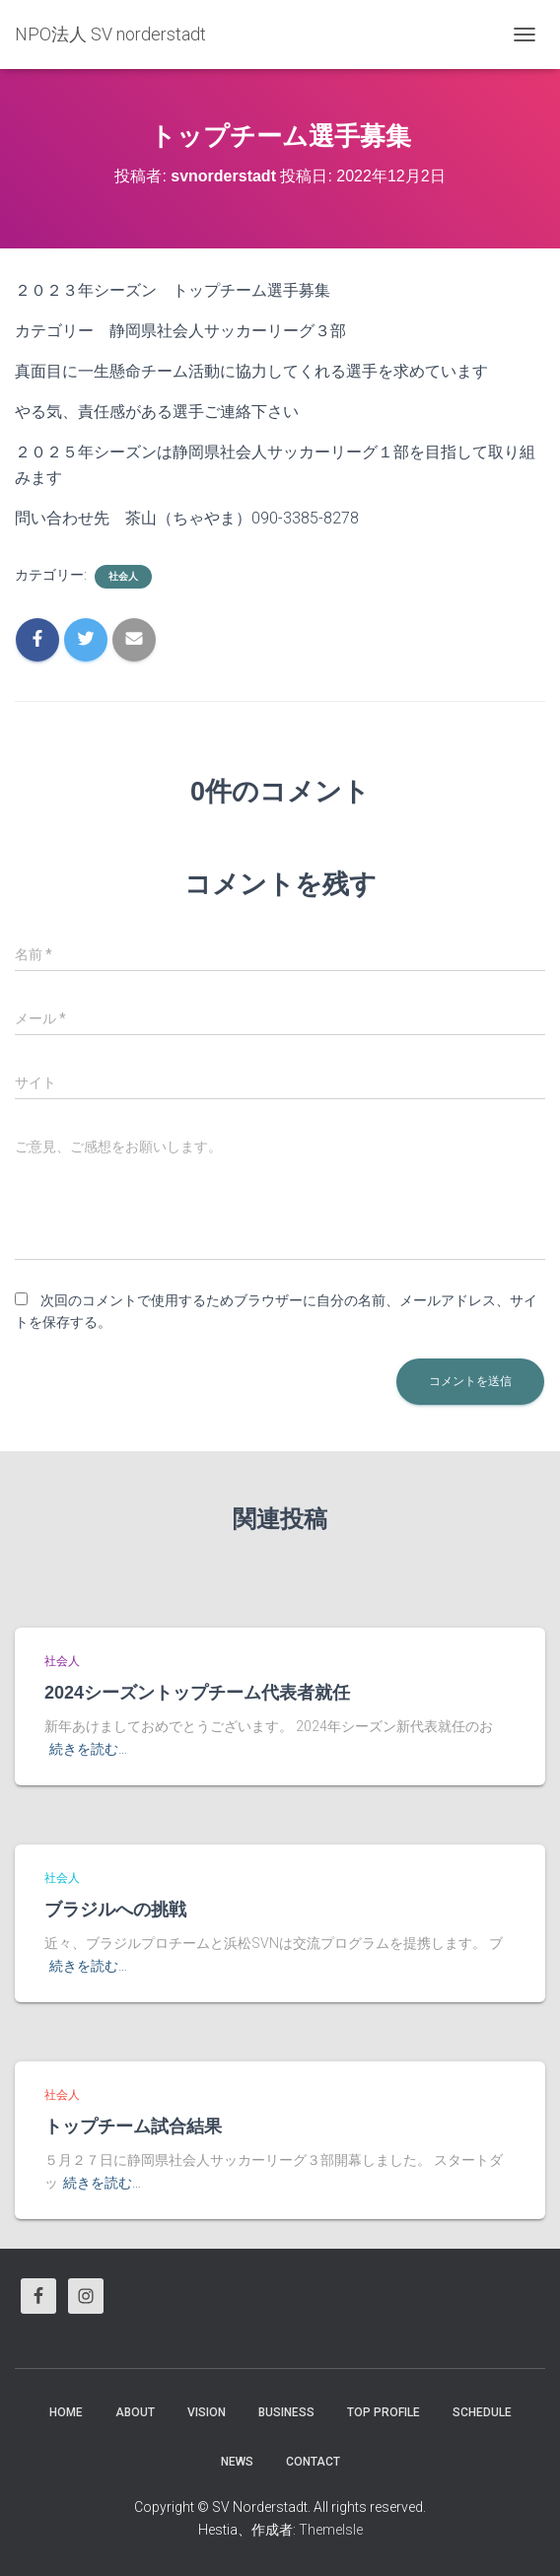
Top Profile (383, 2412)
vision (206, 2412)
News (237, 2462)
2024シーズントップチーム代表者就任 (197, 1693)
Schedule (482, 2412)
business (286, 2412)
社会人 (123, 576)
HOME (66, 2412)
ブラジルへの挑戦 (115, 1909)
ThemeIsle (331, 2530)
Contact (313, 2462)
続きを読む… (88, 1749)
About (135, 2412)
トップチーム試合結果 (133, 2126)
